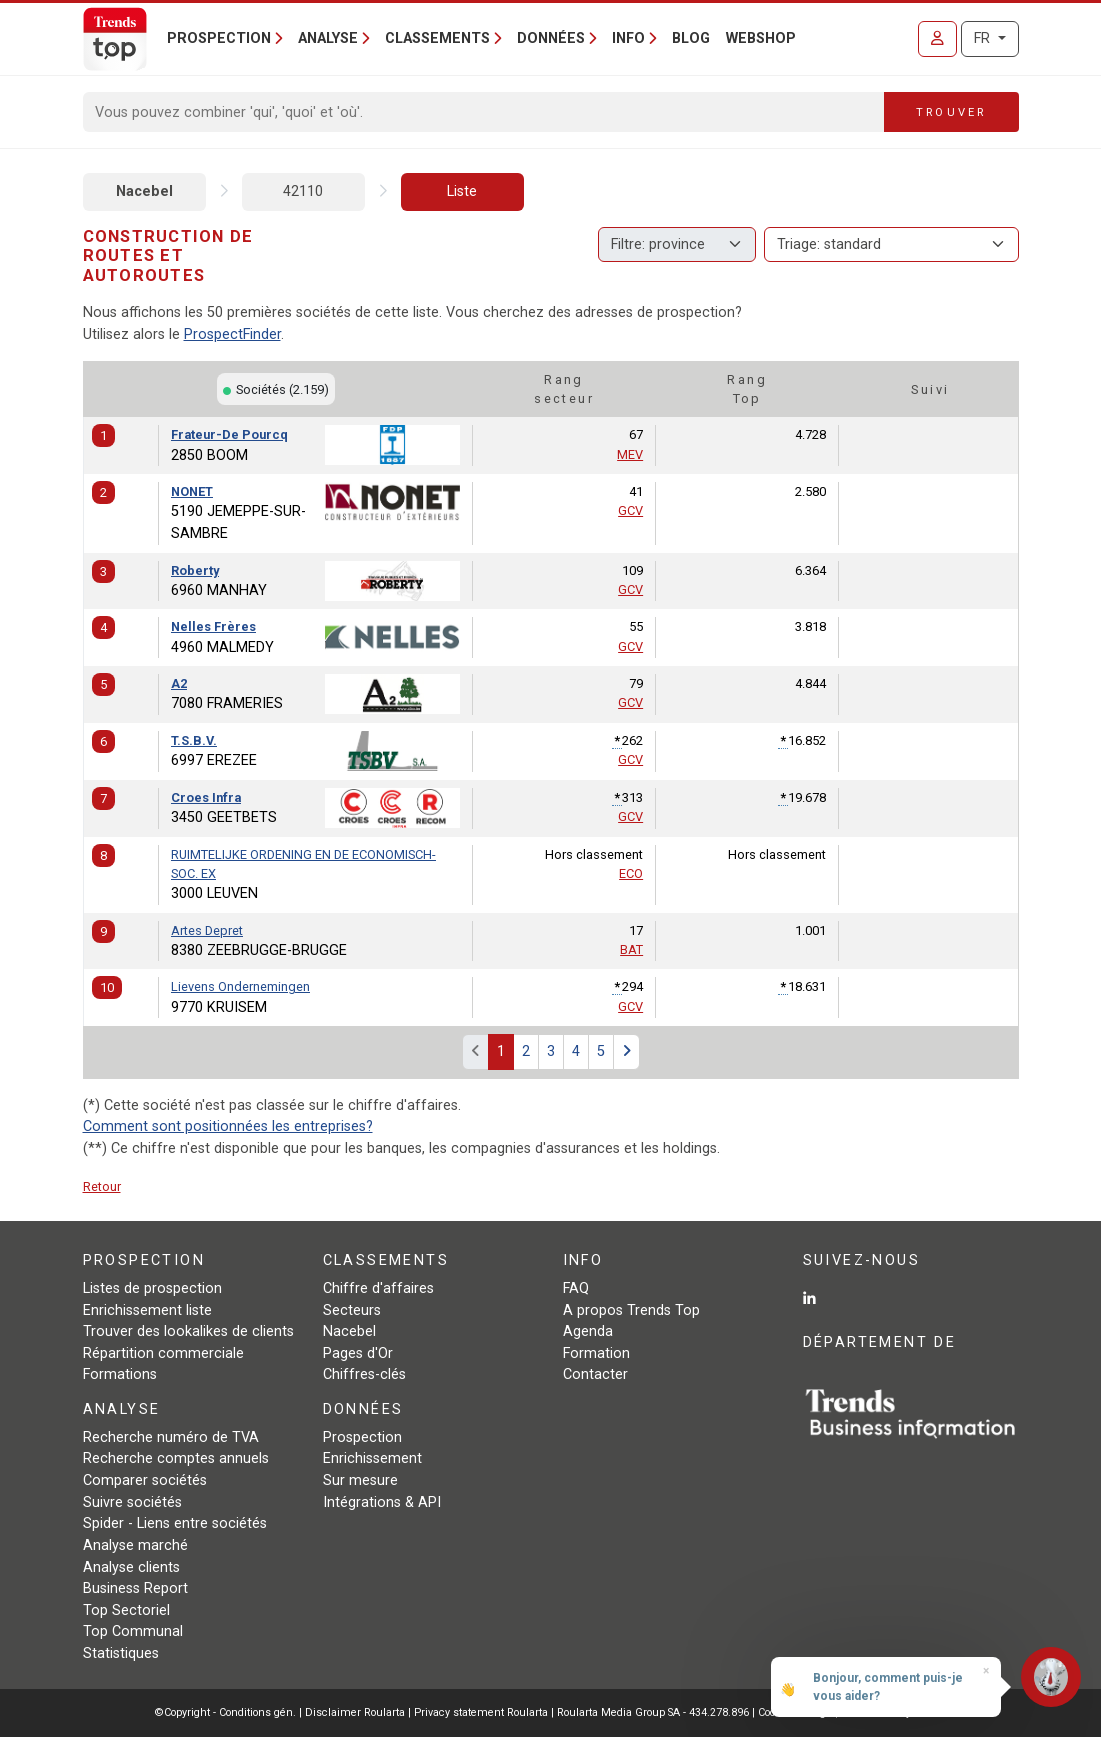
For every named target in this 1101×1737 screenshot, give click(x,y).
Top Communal (133, 1631)
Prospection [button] (219, 38)
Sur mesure (360, 1480)
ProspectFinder (232, 334)
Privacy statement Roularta (481, 1712)
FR (984, 38)
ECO (631, 873)
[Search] (484, 112)
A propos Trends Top (631, 1310)
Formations (120, 1374)
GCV (630, 510)
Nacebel (144, 191)
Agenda (588, 1331)
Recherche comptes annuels (176, 1458)
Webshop (761, 38)
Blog (691, 38)
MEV (630, 454)
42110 (303, 191)
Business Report (135, 1588)
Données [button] (551, 38)
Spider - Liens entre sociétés (175, 1523)
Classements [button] (437, 38)
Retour (102, 1186)
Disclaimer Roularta (355, 1712)
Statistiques (121, 1653)
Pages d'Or (358, 1353)
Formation (596, 1353)
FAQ (576, 1288)
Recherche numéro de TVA (171, 1437)
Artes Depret (207, 930)
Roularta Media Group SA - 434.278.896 (654, 1712)
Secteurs (352, 1310)
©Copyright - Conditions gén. (225, 1712)
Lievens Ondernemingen (240, 986)
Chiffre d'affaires (378, 1288)
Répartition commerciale (163, 1353)
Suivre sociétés (132, 1502)
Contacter (595, 1374)
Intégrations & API (382, 1502)
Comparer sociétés (145, 1480)
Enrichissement (372, 1458)
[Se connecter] (937, 39)
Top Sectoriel (126, 1610)
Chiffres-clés (364, 1374)
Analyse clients (131, 1567)
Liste (462, 191)
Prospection (362, 1437)
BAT (631, 949)
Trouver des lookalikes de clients (188, 1331)
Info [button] (628, 38)
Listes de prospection (152, 1288)
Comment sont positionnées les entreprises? (228, 1126)
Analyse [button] (328, 38)
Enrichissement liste (147, 1310)
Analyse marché (135, 1545)
